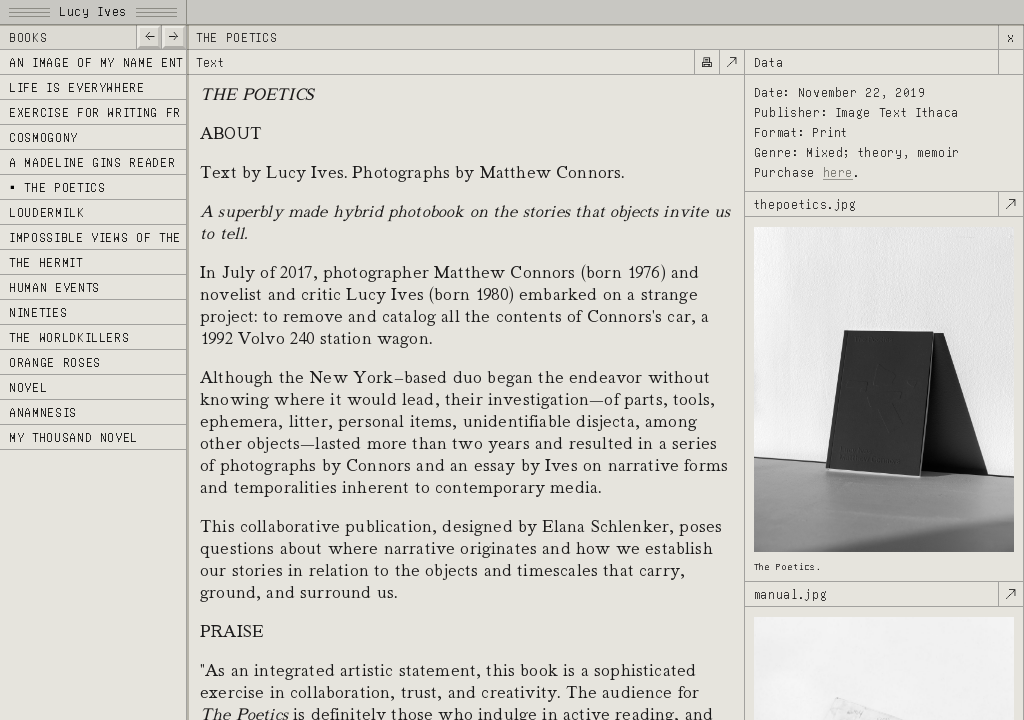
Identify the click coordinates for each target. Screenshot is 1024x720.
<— (148, 35)
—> (173, 35)
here (838, 172)
